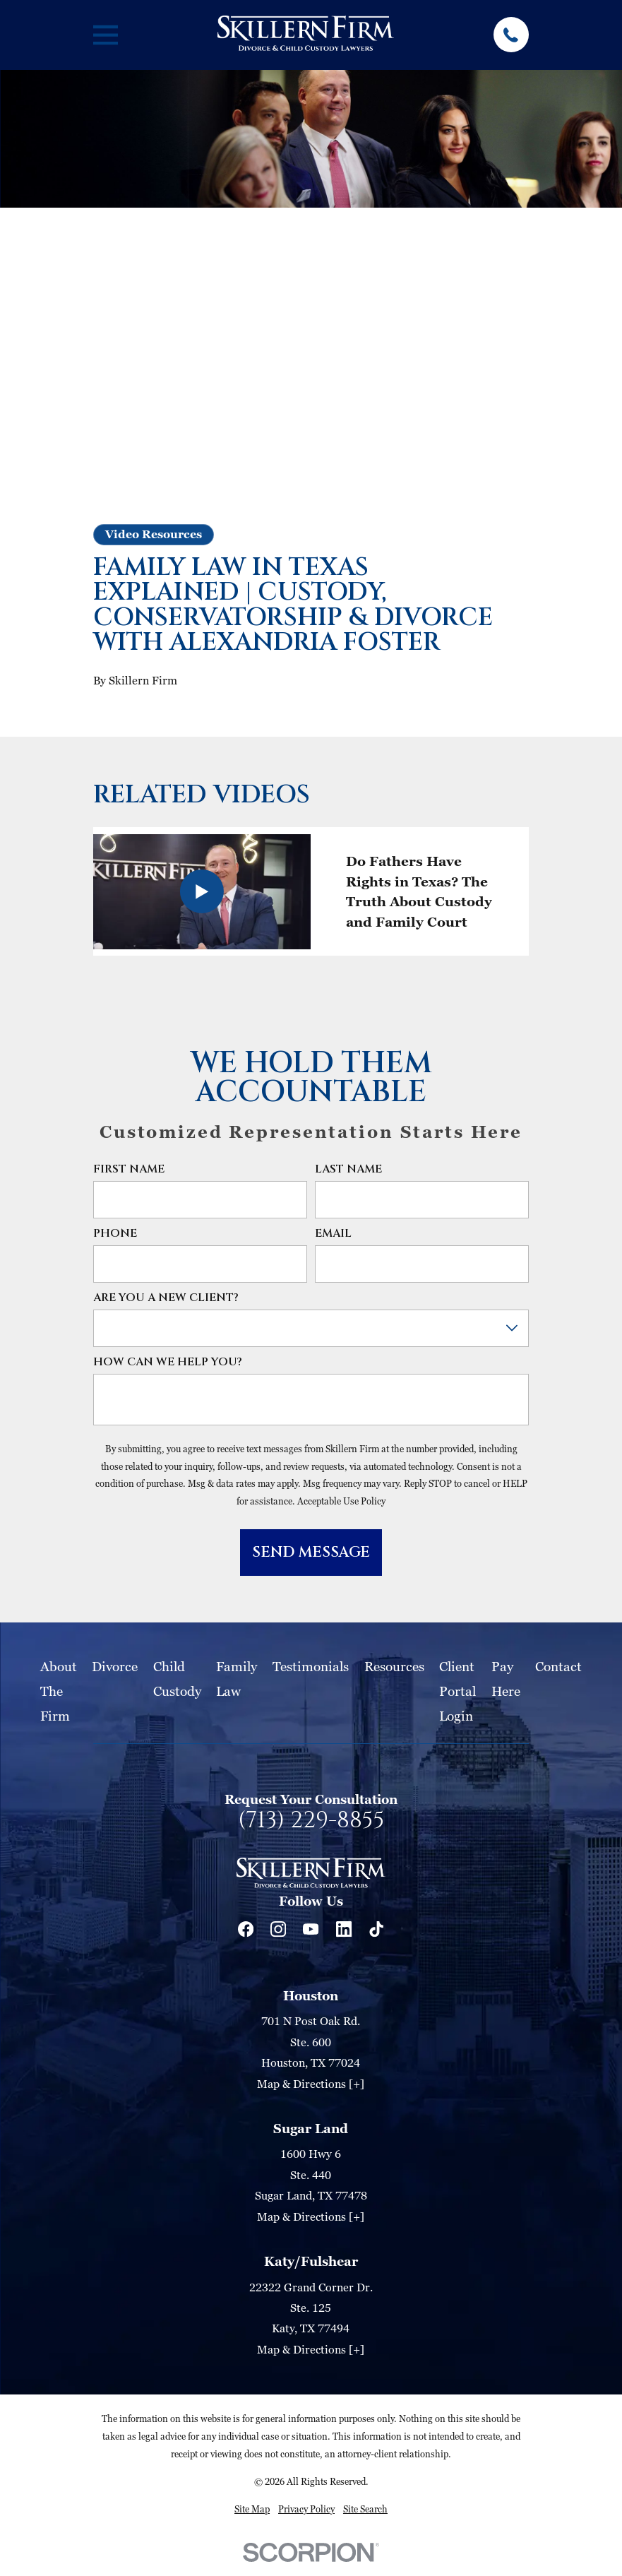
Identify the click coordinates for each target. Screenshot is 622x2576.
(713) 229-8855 (311, 1821)
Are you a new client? (166, 1298)
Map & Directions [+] (311, 2083)
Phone (115, 1233)
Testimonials (311, 1666)
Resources (394, 1666)
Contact (558, 1666)
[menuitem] (252, 2509)
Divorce (115, 1666)
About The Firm (58, 1691)
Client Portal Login (457, 1691)
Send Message (311, 1552)
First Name (129, 1169)
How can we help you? (167, 1362)
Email (333, 1233)
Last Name (348, 1169)
